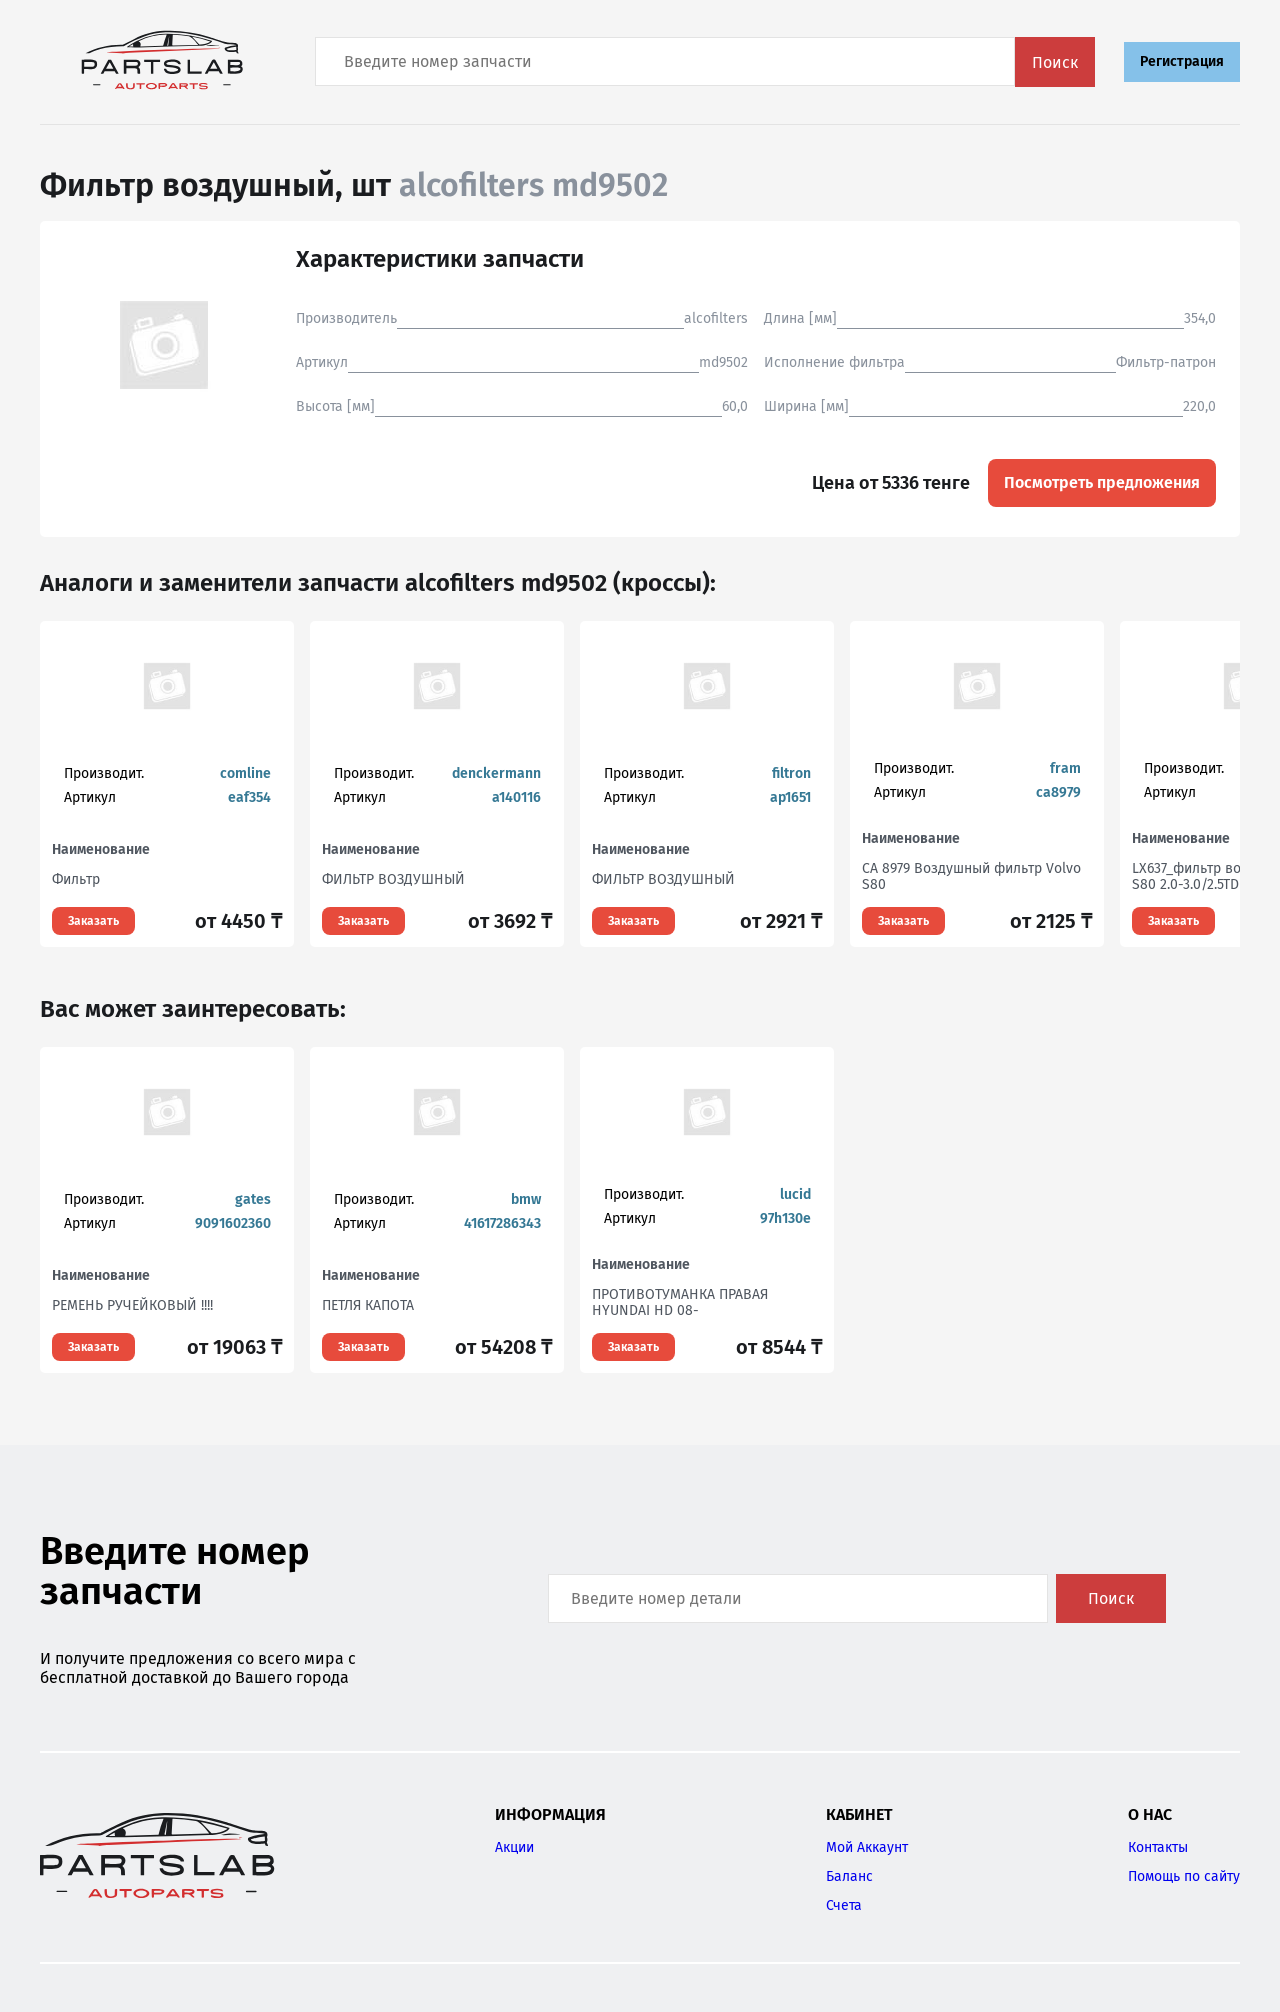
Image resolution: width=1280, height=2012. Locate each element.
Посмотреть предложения (1102, 482)
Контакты (1158, 1847)
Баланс (849, 1876)
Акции (514, 1847)
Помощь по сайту (1184, 1876)
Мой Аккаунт (867, 1847)
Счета (844, 1905)
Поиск (1055, 62)
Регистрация (1182, 61)
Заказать (93, 921)
